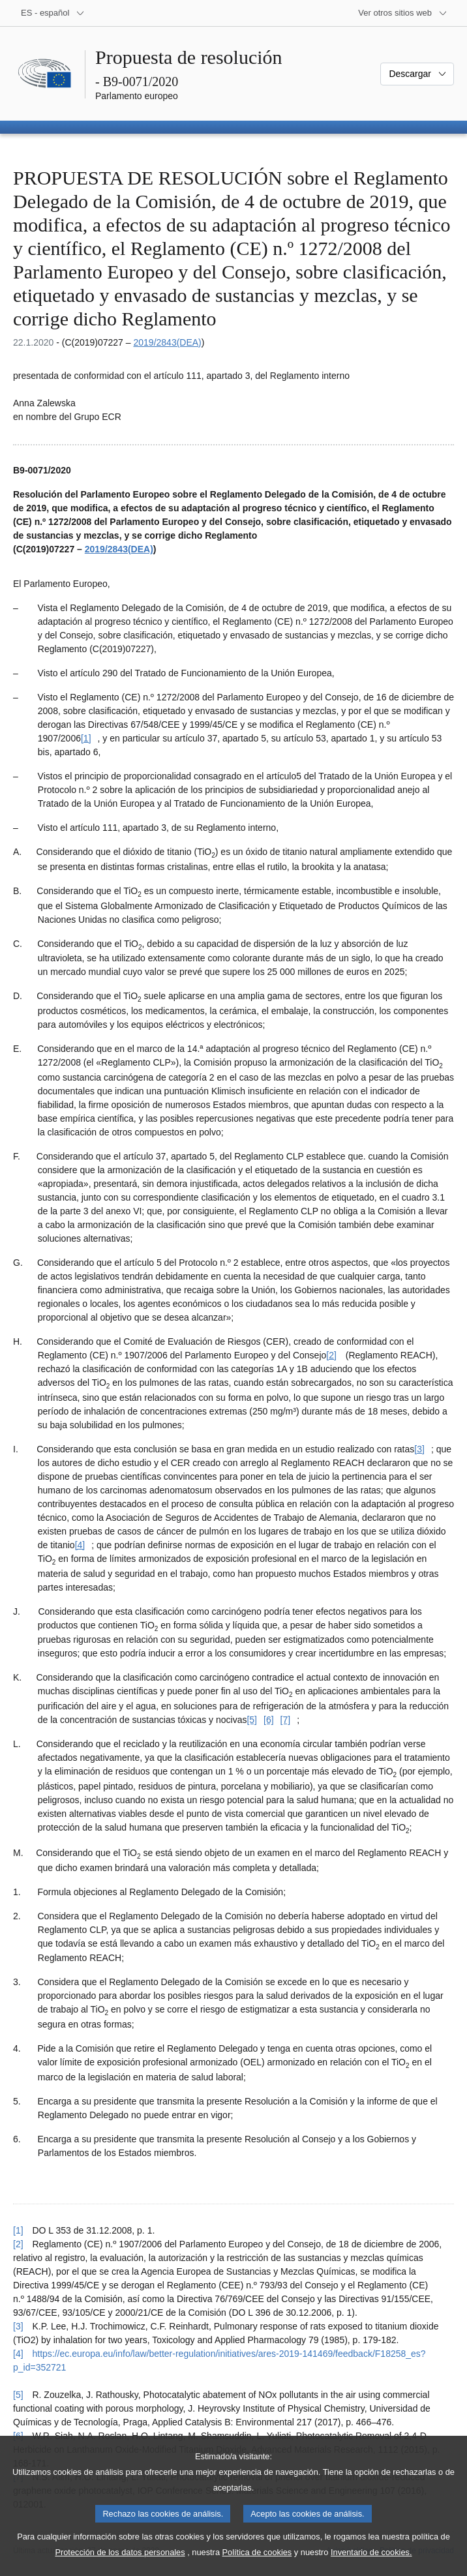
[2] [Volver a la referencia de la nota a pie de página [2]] (18, 2244)
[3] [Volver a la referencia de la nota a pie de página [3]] (18, 2326)
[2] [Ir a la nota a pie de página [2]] (331, 1355)
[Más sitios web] (403, 13)
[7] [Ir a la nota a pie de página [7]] (285, 1720)
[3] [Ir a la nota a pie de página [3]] (419, 1449)
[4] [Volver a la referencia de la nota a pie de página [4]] (18, 2353)
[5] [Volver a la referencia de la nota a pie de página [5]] (18, 2394)
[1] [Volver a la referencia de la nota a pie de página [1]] (18, 2230)
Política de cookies (257, 2566)
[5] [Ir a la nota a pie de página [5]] (252, 1720)
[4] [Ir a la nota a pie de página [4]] (80, 1545)
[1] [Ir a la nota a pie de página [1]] (86, 738)
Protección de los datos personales (120, 2566)
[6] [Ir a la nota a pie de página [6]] (269, 1720)
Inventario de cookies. (371, 2566)
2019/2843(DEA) (167, 342)
